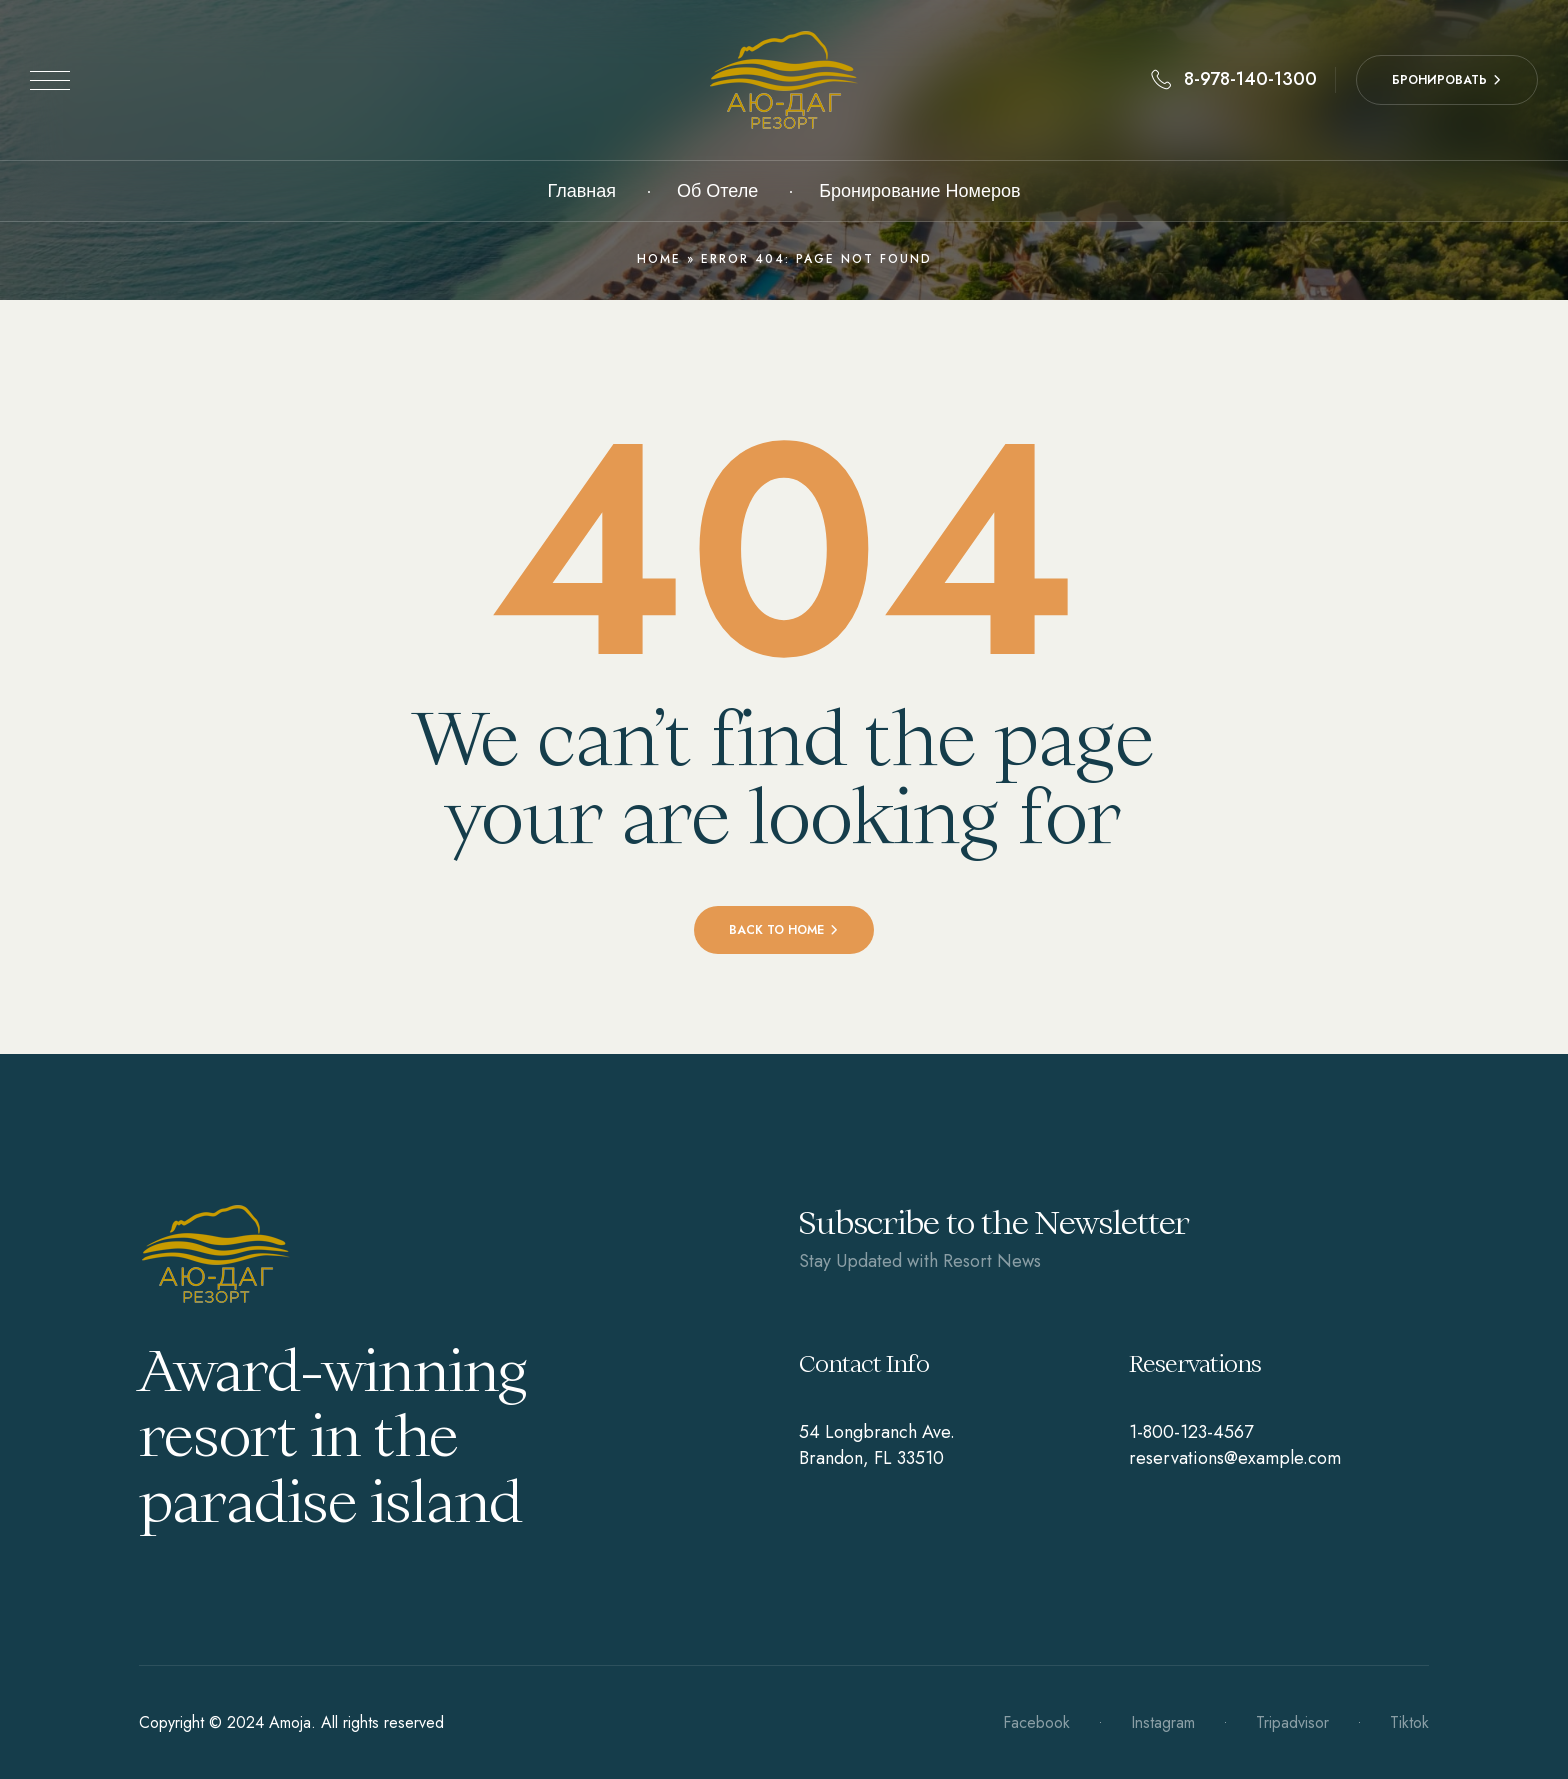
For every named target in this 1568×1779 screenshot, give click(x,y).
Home (659, 259)
